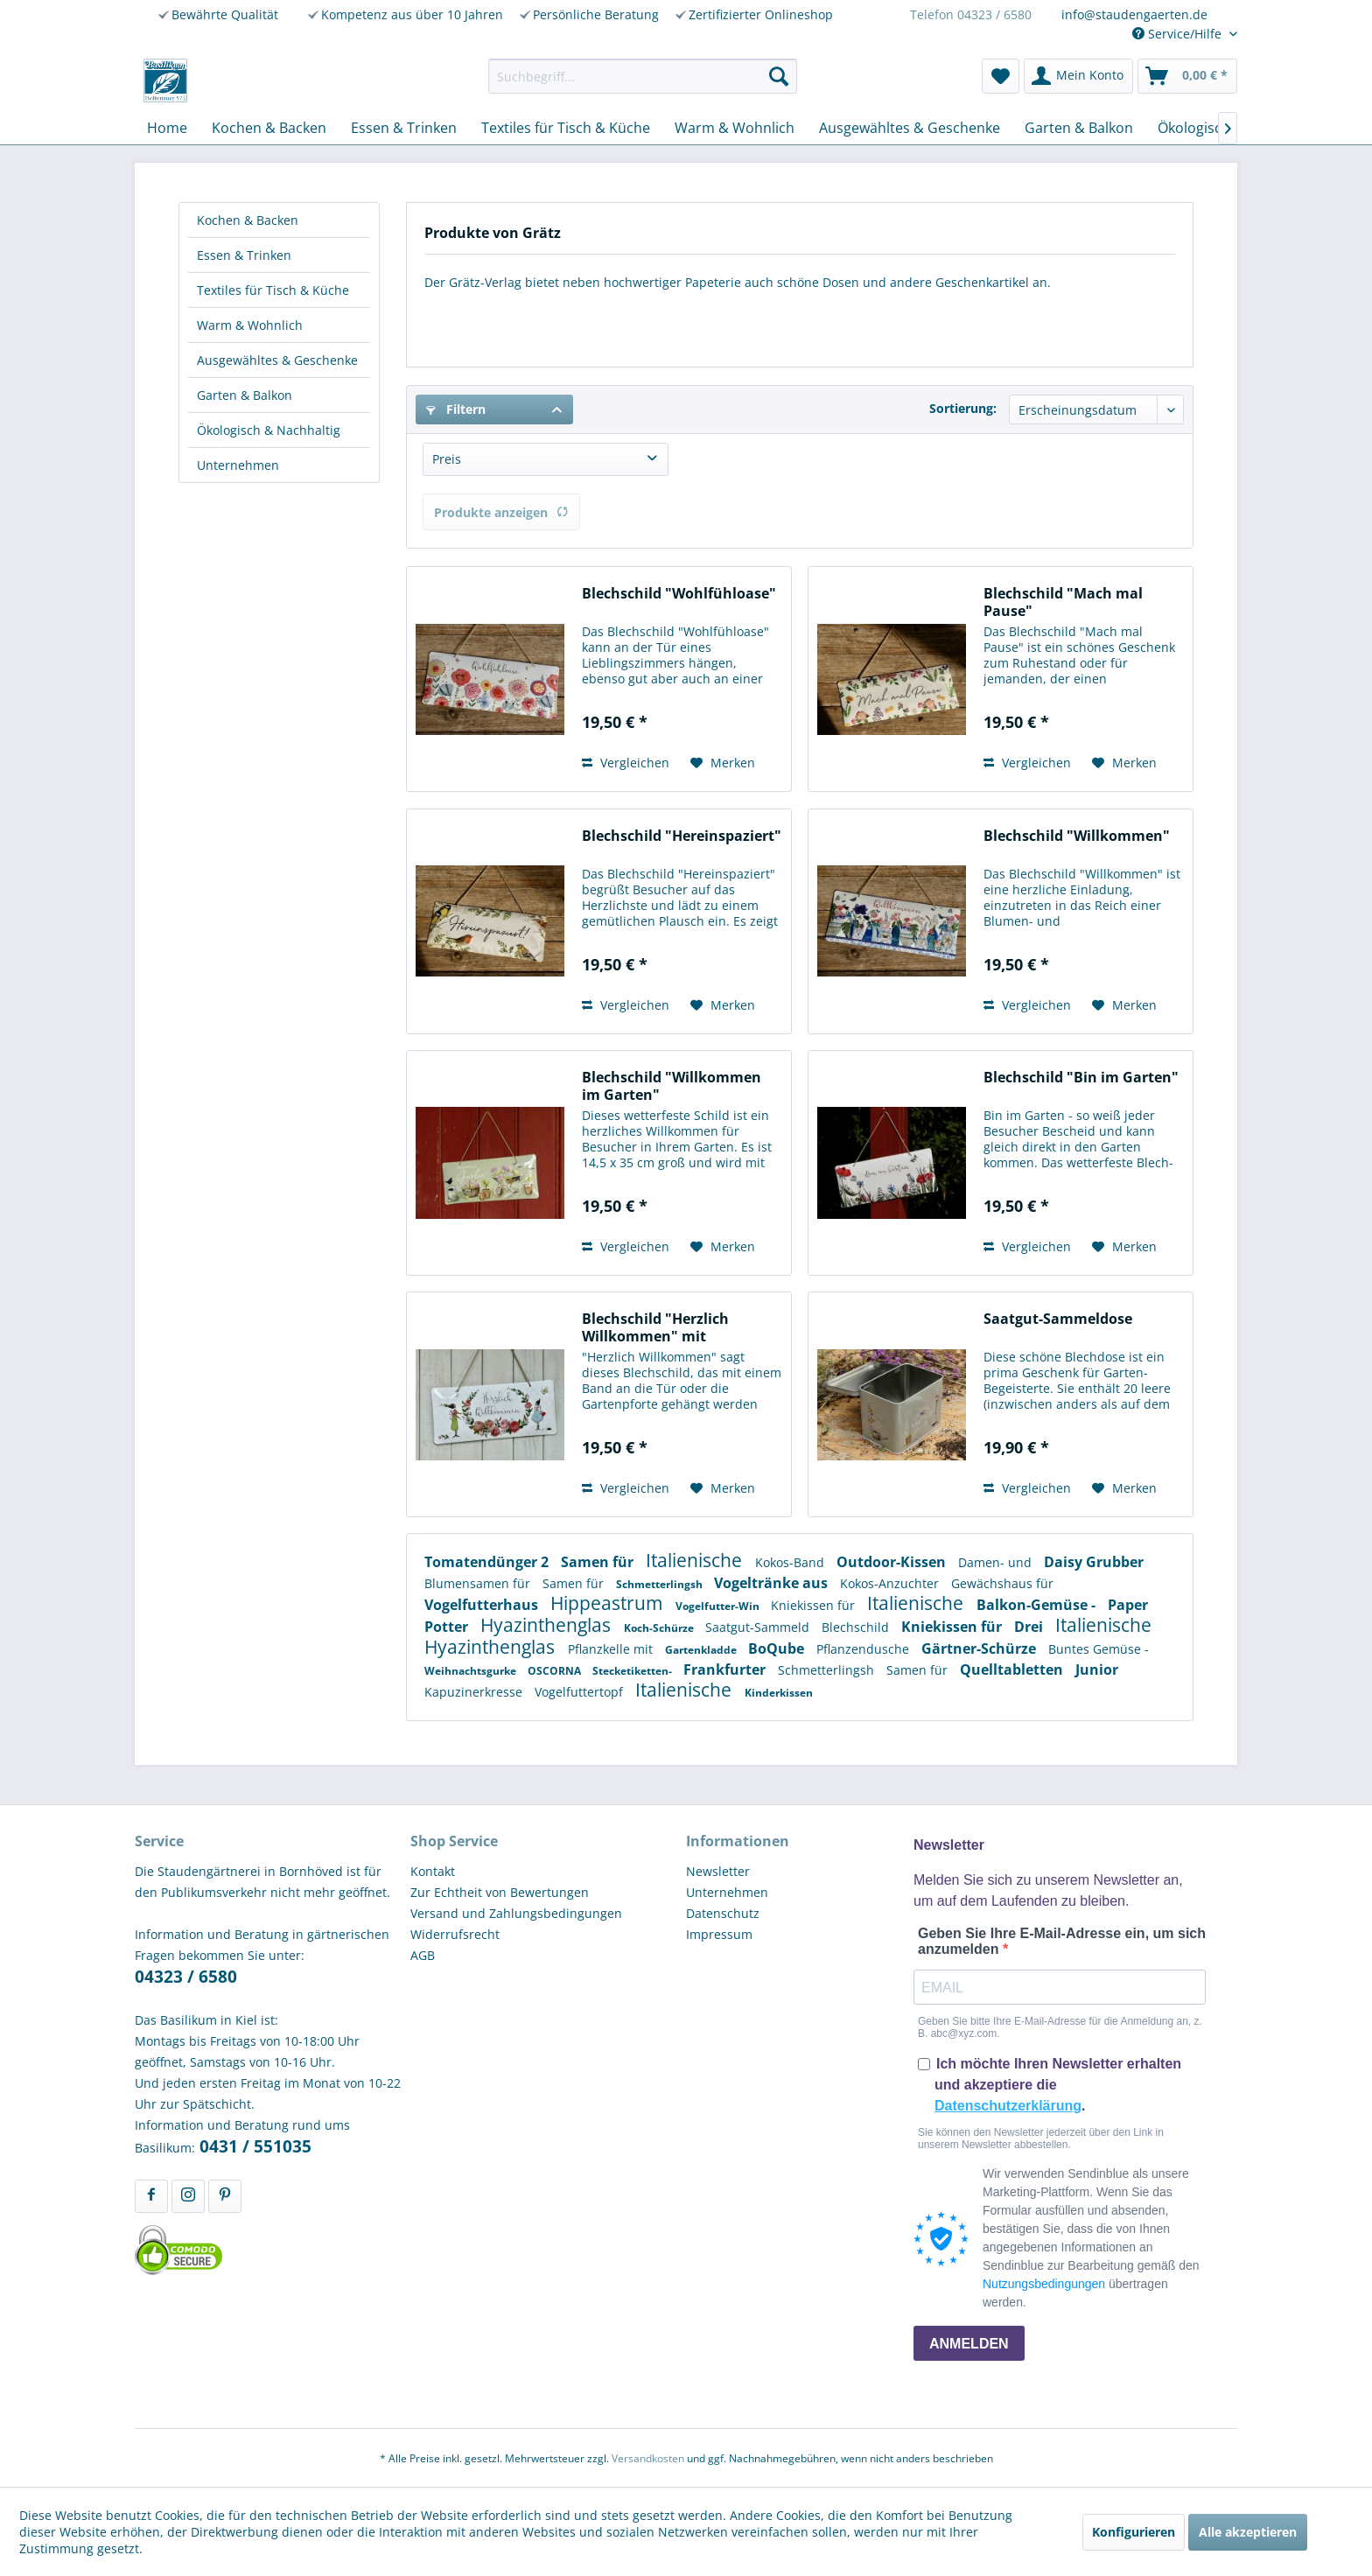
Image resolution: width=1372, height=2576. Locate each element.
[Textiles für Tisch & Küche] (565, 127)
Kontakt (432, 1871)
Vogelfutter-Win (719, 1606)
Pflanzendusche (864, 1649)
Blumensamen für (479, 1583)
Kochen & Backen (247, 220)
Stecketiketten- (633, 1670)
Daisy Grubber (1094, 1562)
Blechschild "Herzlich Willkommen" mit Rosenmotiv (655, 1327)
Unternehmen (238, 465)
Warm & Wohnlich (250, 325)
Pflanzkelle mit (612, 1649)
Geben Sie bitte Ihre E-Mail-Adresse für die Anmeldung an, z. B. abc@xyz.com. (1060, 2027)
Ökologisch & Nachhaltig (268, 430)
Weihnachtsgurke (471, 1670)
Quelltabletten (1013, 1669)
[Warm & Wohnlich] (734, 127)
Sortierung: (963, 408)
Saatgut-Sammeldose (1058, 1319)
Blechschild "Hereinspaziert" (681, 836)
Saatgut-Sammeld (759, 1627)
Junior (1096, 1669)
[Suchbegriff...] (642, 76)
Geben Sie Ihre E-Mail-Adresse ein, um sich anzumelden (1062, 1941)
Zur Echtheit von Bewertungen (499, 1892)
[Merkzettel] (1000, 76)
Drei (1030, 1626)
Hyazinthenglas (547, 1625)
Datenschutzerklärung (1008, 2105)
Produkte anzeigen (501, 512)
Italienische (696, 1560)
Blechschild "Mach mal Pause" (1063, 602)
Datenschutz (723, 1913)
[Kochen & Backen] (269, 127)
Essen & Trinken (244, 255)
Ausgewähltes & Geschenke (277, 360)
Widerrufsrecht (455, 1934)
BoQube (778, 1648)
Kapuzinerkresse (475, 1692)
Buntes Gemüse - (1098, 1649)
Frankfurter (726, 1669)
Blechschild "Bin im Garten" (1081, 1077)
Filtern (456, 409)
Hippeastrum (608, 1603)
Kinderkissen (779, 1692)
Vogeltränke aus (772, 1582)
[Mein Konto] (1078, 76)
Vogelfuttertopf (580, 1692)
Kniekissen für (814, 1605)
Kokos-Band (791, 1562)
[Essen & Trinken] (404, 127)
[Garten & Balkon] (1078, 127)
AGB (422, 1955)
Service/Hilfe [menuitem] (1178, 33)
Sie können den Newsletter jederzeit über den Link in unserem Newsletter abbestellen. (1041, 2138)
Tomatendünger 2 (488, 1562)
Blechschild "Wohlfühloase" (679, 593)
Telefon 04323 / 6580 (971, 14)
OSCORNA (556, 1670)
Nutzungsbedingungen (1044, 2284)
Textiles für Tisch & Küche (273, 290)
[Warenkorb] (1187, 76)
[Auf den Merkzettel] (722, 763)
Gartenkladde (702, 1649)
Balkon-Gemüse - (1037, 1604)
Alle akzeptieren (1248, 2532)
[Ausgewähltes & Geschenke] (909, 127)
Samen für (599, 1562)
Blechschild (857, 1627)
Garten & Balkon (244, 395)
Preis (446, 459)
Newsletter (718, 1871)
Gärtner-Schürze (980, 1648)
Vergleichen (625, 762)
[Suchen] (778, 76)
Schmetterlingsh (660, 1584)
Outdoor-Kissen (892, 1562)
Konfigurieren (1133, 2532)
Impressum (719, 1934)
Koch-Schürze (660, 1627)
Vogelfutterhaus (483, 1604)
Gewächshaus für (1002, 1583)
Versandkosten (648, 2458)
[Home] (167, 127)
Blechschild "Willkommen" (1077, 836)
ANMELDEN (969, 2343)
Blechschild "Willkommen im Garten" (671, 1085)
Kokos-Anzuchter (891, 1583)
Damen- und (996, 1562)
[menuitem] (642, 76)
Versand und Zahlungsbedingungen (516, 1913)
